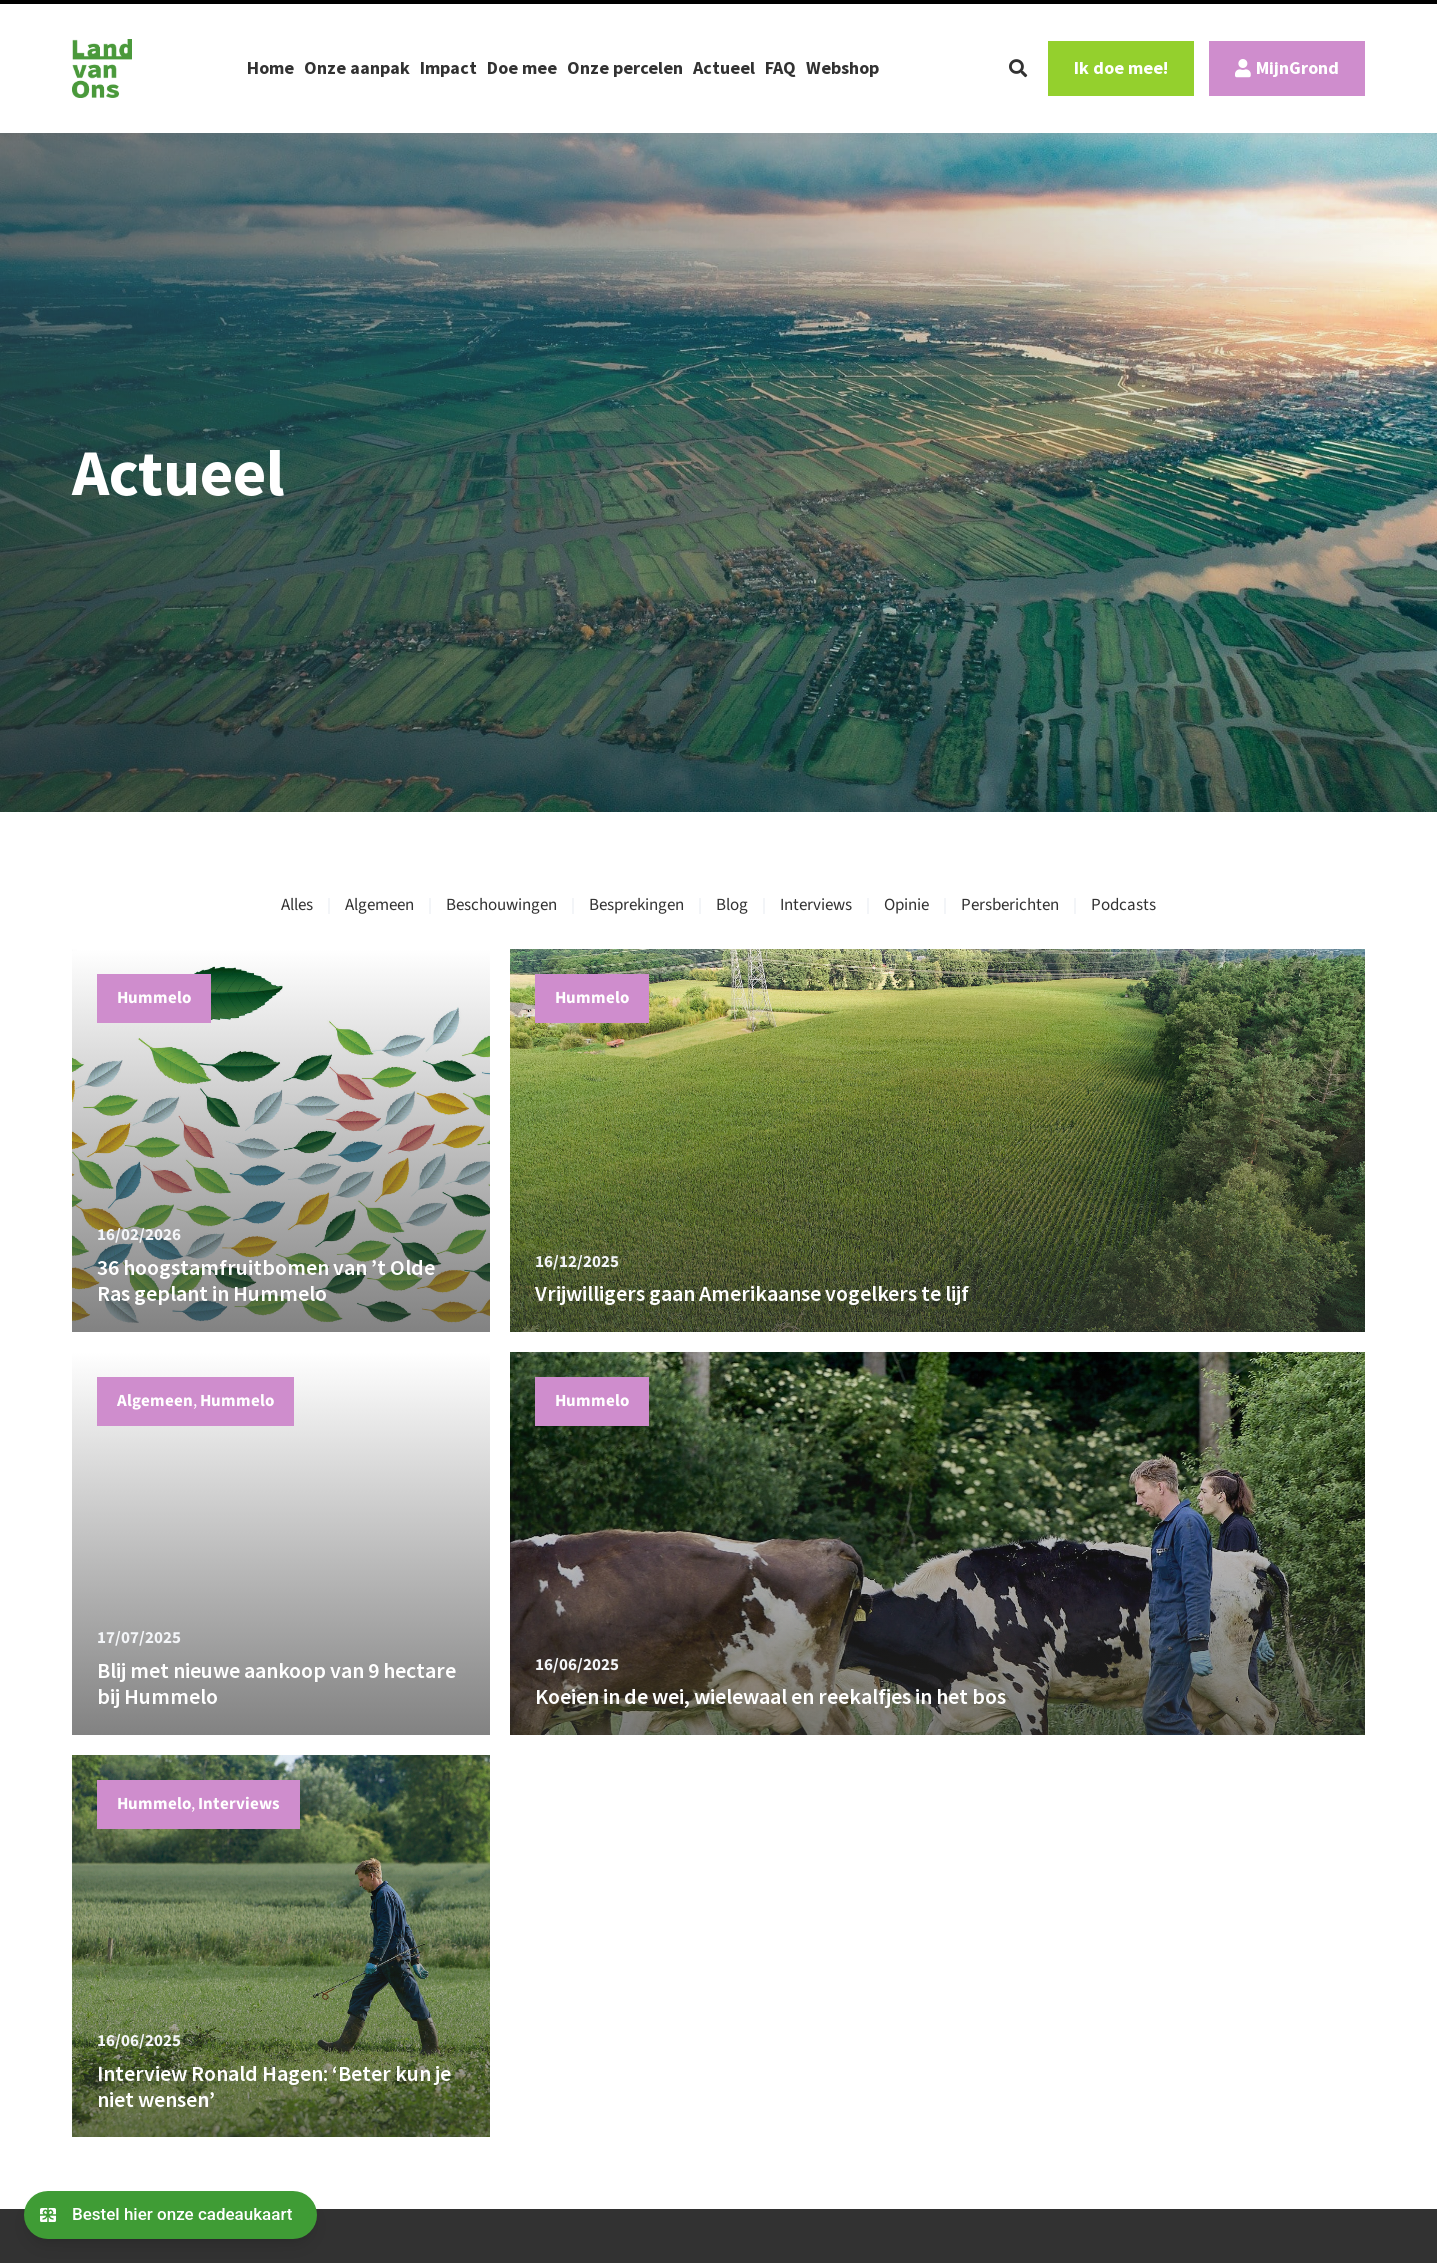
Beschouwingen (501, 905)
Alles (297, 905)
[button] (1018, 68)
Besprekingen (636, 905)
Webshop (842, 67)
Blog (732, 905)
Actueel (724, 67)
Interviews (816, 905)
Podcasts (1123, 905)
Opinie (906, 905)
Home (270, 67)
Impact (448, 67)
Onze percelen (625, 67)
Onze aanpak (357, 67)
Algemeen (379, 905)
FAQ (780, 67)
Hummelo (154, 998)
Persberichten (1010, 905)
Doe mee (522, 67)
